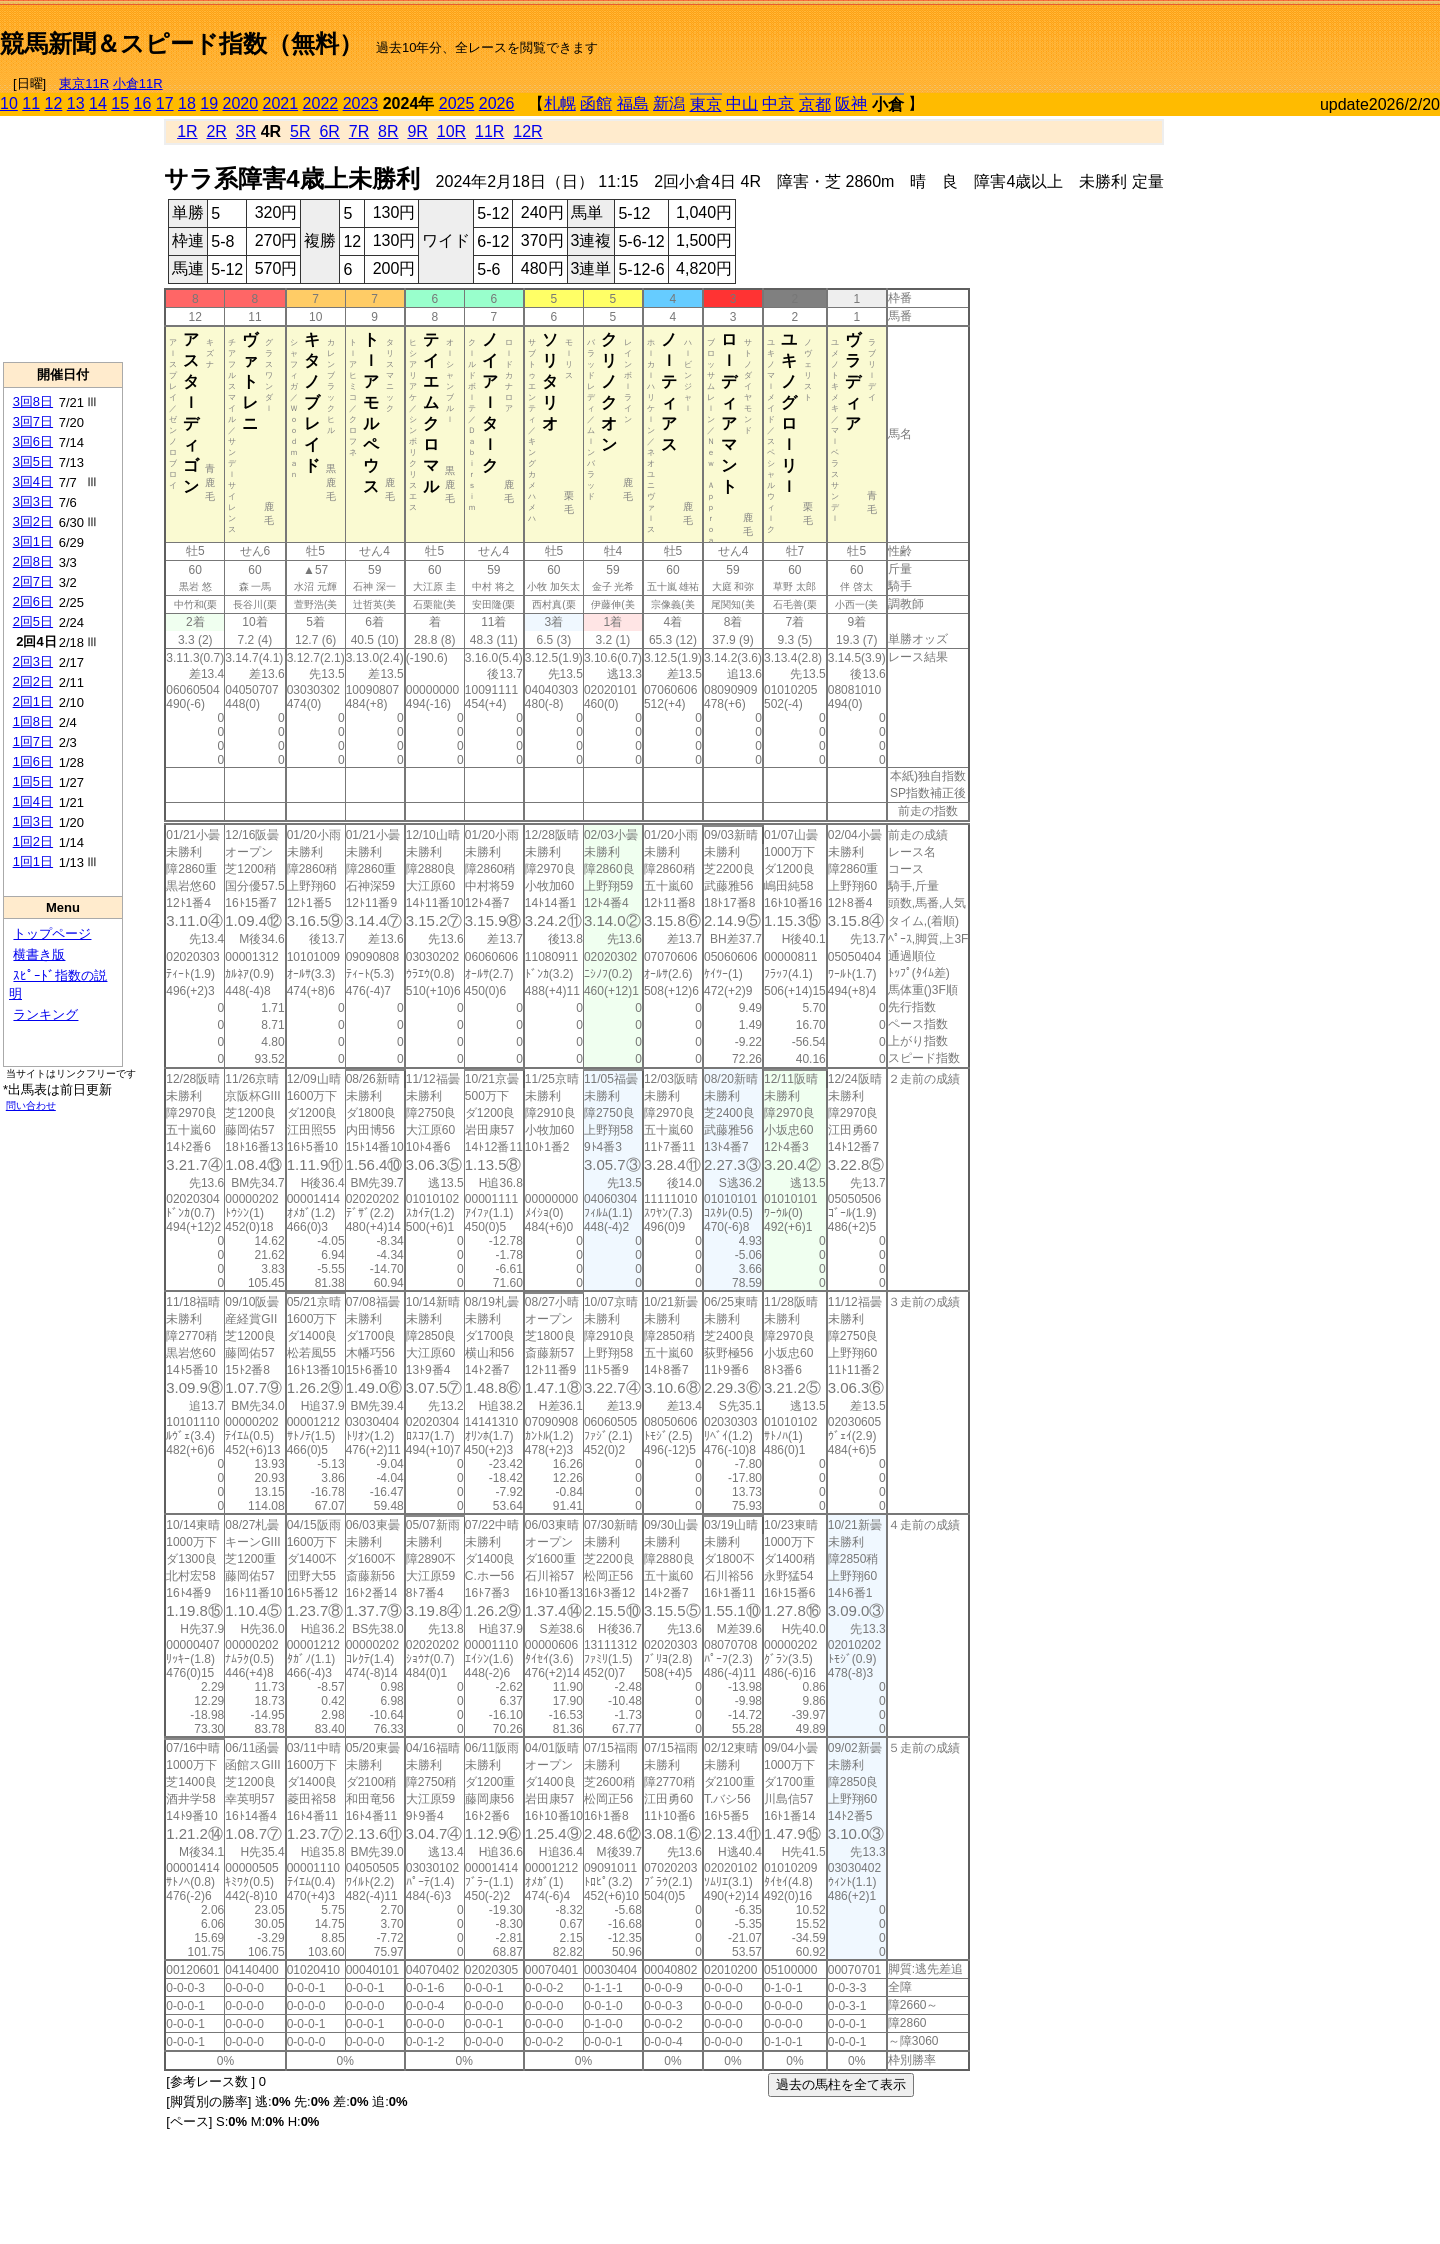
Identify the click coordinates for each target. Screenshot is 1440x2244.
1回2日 (33, 841)
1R (187, 131)
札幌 (560, 103)
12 (54, 103)
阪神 (851, 103)
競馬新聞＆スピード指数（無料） (181, 43)
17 (165, 103)
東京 (706, 104)
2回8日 (33, 561)
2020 (241, 103)
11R (489, 131)
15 (120, 103)
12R (527, 131)
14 (98, 103)
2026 (497, 103)
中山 (742, 103)
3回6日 (33, 441)
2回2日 (33, 681)
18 (187, 103)
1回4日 (33, 801)
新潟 (669, 103)
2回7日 (33, 581)
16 (143, 103)
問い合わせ (31, 1105)
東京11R (84, 83)
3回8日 (33, 401)
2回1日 (33, 701)
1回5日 (33, 781)
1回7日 (33, 741)
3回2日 (33, 521)
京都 (815, 104)
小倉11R (138, 83)
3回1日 (33, 541)
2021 (281, 103)
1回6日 (33, 761)
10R (451, 131)
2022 (321, 103)
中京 (778, 103)
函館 (596, 103)
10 (9, 103)
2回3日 (33, 661)
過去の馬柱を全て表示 (841, 2084)
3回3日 (33, 501)
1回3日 (33, 821)
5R (300, 131)
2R (216, 131)
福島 (633, 103)
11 (31, 103)
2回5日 (33, 621)
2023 (361, 103)
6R (329, 131)
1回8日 (33, 721)
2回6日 (33, 601)
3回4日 (33, 481)
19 (209, 103)
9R (417, 131)
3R (246, 131)
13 (76, 103)
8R (388, 131)
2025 (457, 103)
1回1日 (33, 861)
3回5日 (33, 461)
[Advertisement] (1206, 36)
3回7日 (33, 421)
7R (359, 131)
